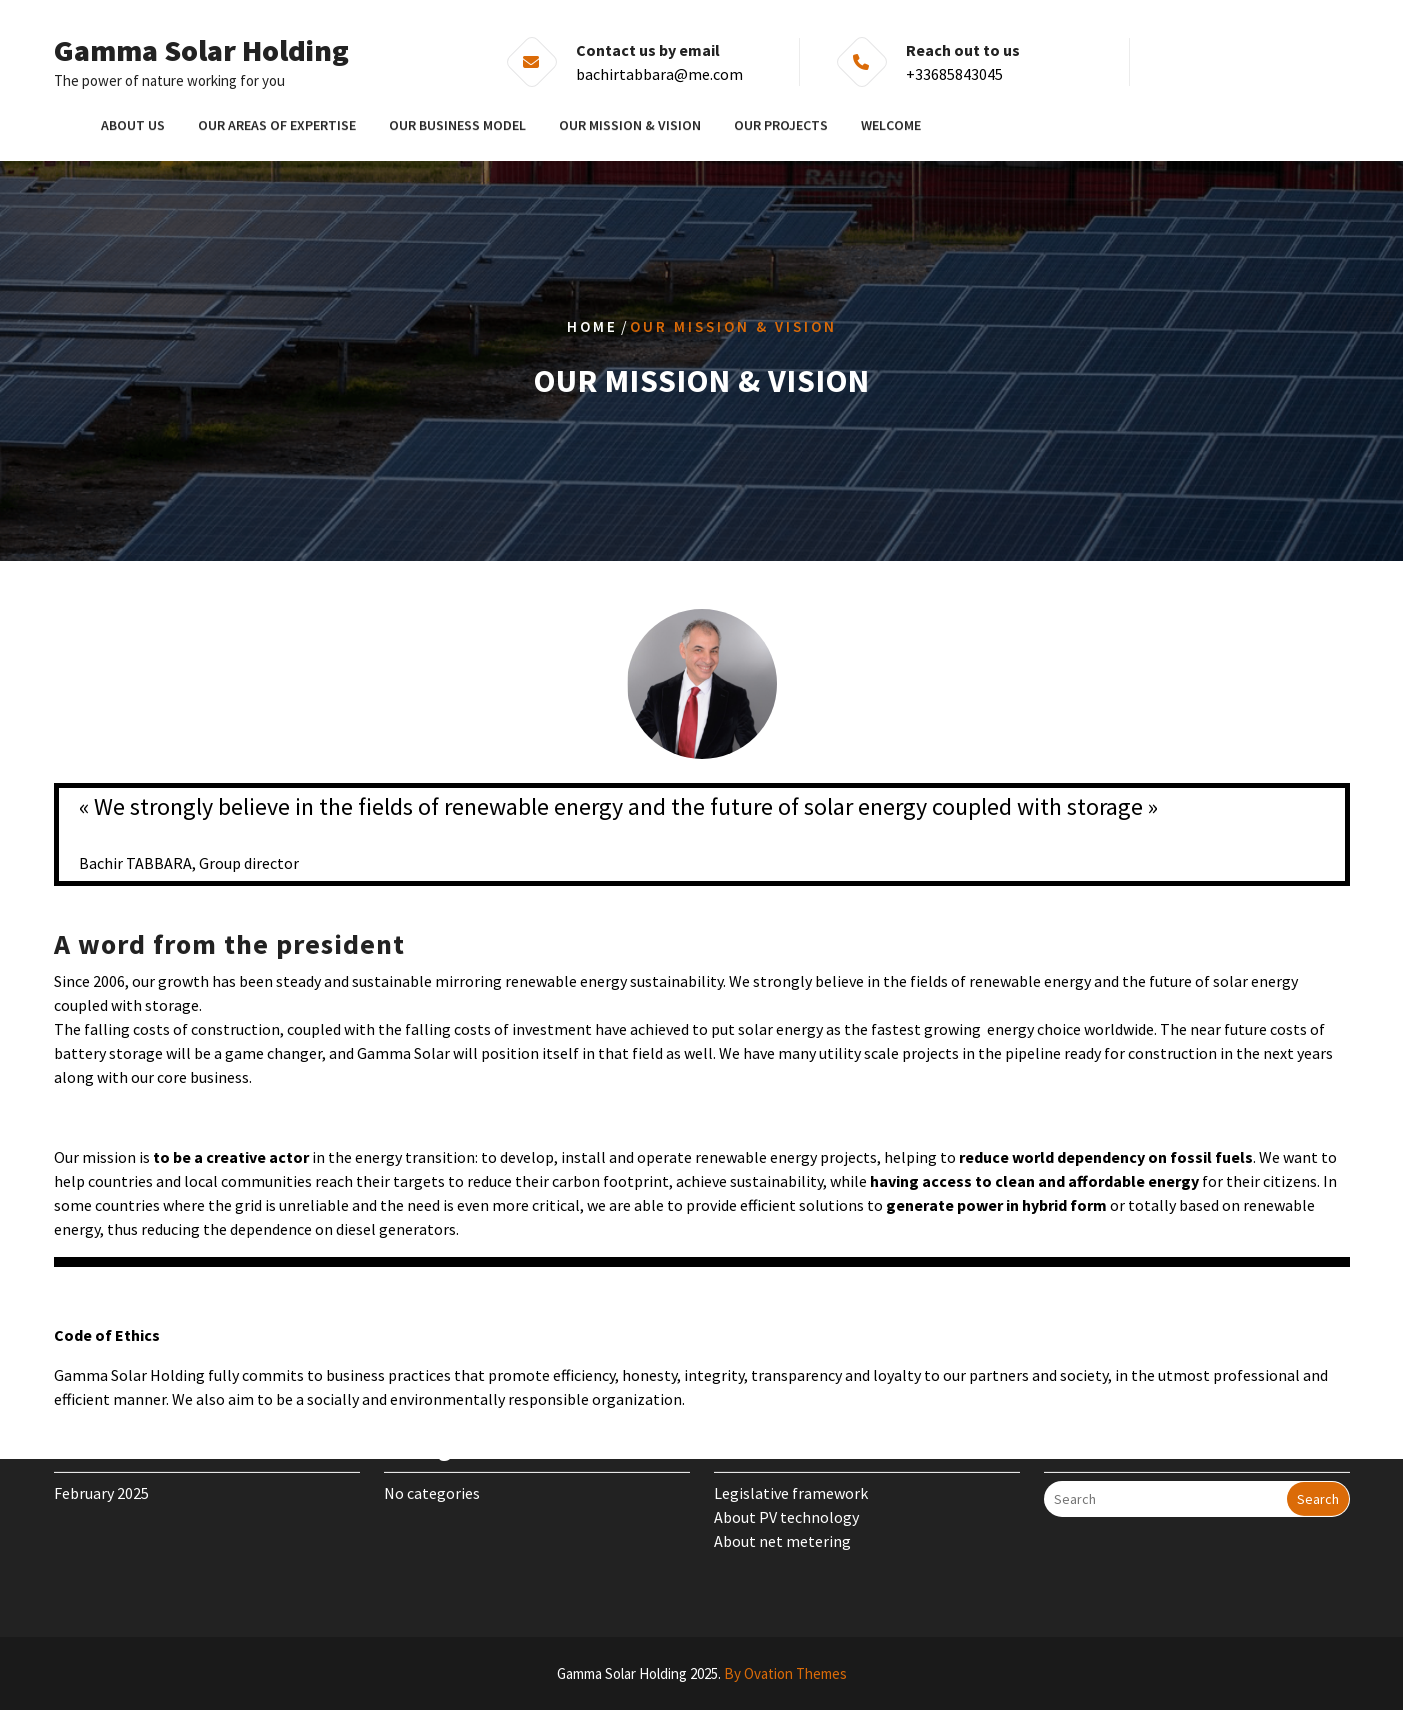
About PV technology (786, 1493)
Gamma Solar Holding (201, 50)
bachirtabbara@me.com (659, 74)
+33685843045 (954, 74)
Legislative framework (791, 1469)
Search (1318, 1475)
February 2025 (101, 1469)
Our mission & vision (630, 124)
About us (133, 124)
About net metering (782, 1517)
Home (592, 326)
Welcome (891, 124)
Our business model (457, 124)
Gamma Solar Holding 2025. (702, 1673)
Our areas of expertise (277, 124)
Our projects (781, 124)
